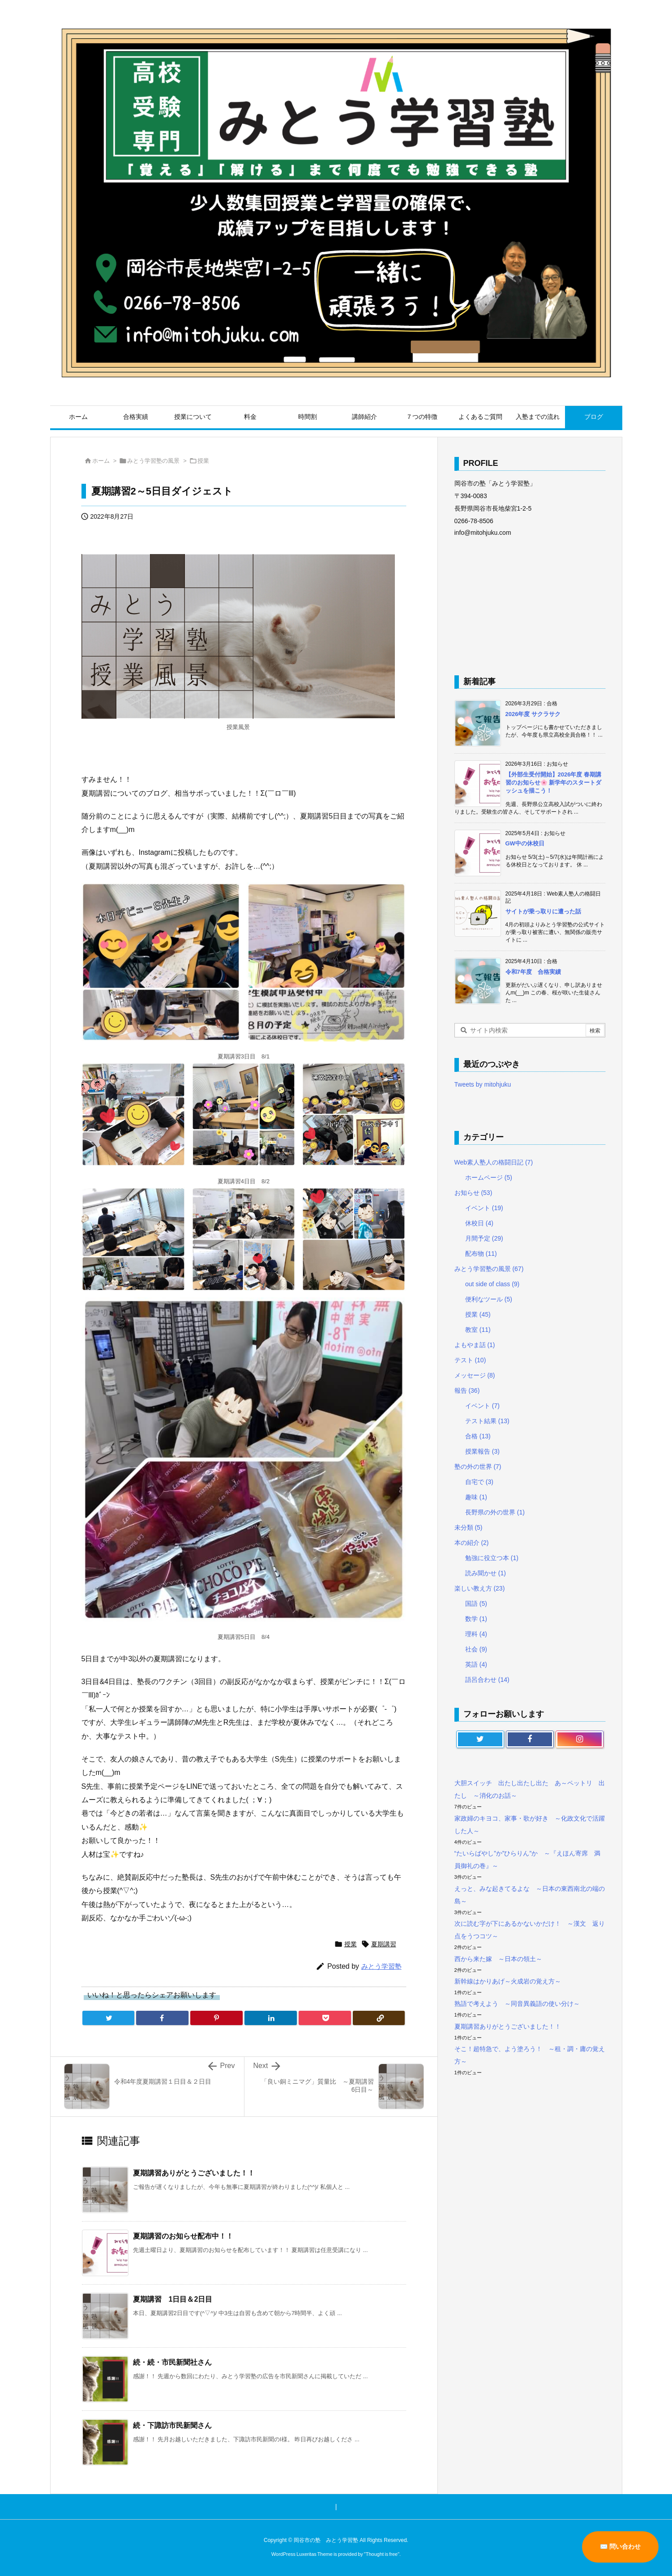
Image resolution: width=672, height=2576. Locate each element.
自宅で (479, 1481)
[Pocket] (325, 2018)
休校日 (479, 1223)
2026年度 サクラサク (533, 714)
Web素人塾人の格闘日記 (493, 1162)
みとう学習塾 (381, 1966)
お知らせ (473, 1192)
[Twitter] (108, 2018)
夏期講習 (383, 1944)
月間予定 (484, 1238)
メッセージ (474, 1375)
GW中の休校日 (524, 843)
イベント (484, 1207)
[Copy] (379, 2018)
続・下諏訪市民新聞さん (172, 2425)
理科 (476, 1634)
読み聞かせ (485, 1573)
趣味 (476, 1497)
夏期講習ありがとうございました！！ (194, 2173)
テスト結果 (487, 1420)
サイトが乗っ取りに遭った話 (543, 911)
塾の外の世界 (477, 1466)
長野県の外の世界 (495, 1512)
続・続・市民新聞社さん (172, 2362)
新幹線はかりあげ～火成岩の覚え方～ (507, 1981)
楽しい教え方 (479, 1588)
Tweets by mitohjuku (482, 1084)
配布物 (481, 1253)
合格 (478, 1436)
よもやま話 (474, 1344)
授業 (203, 460)
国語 (476, 1603)
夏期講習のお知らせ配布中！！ (183, 2236)
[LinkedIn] (270, 2018)
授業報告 (482, 1451)
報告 (467, 1390)
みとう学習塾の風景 (153, 460)
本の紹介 (471, 1542)
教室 (478, 1329)
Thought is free (382, 2554)
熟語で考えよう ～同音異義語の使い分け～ (517, 2003)
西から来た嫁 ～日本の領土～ (498, 1958)
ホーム (101, 460)
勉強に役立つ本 (491, 1557)
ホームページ (488, 1177)
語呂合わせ (487, 1679)
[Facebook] (162, 2018)
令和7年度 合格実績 (533, 971)
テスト (470, 1360)
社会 (476, 1649)
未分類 (468, 1527)
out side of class (492, 1284)
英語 (476, 1664)
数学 (476, 1618)
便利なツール (488, 1299)
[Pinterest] (216, 2018)
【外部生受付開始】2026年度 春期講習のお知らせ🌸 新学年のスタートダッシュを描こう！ (553, 782)
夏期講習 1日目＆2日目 (173, 2299)
